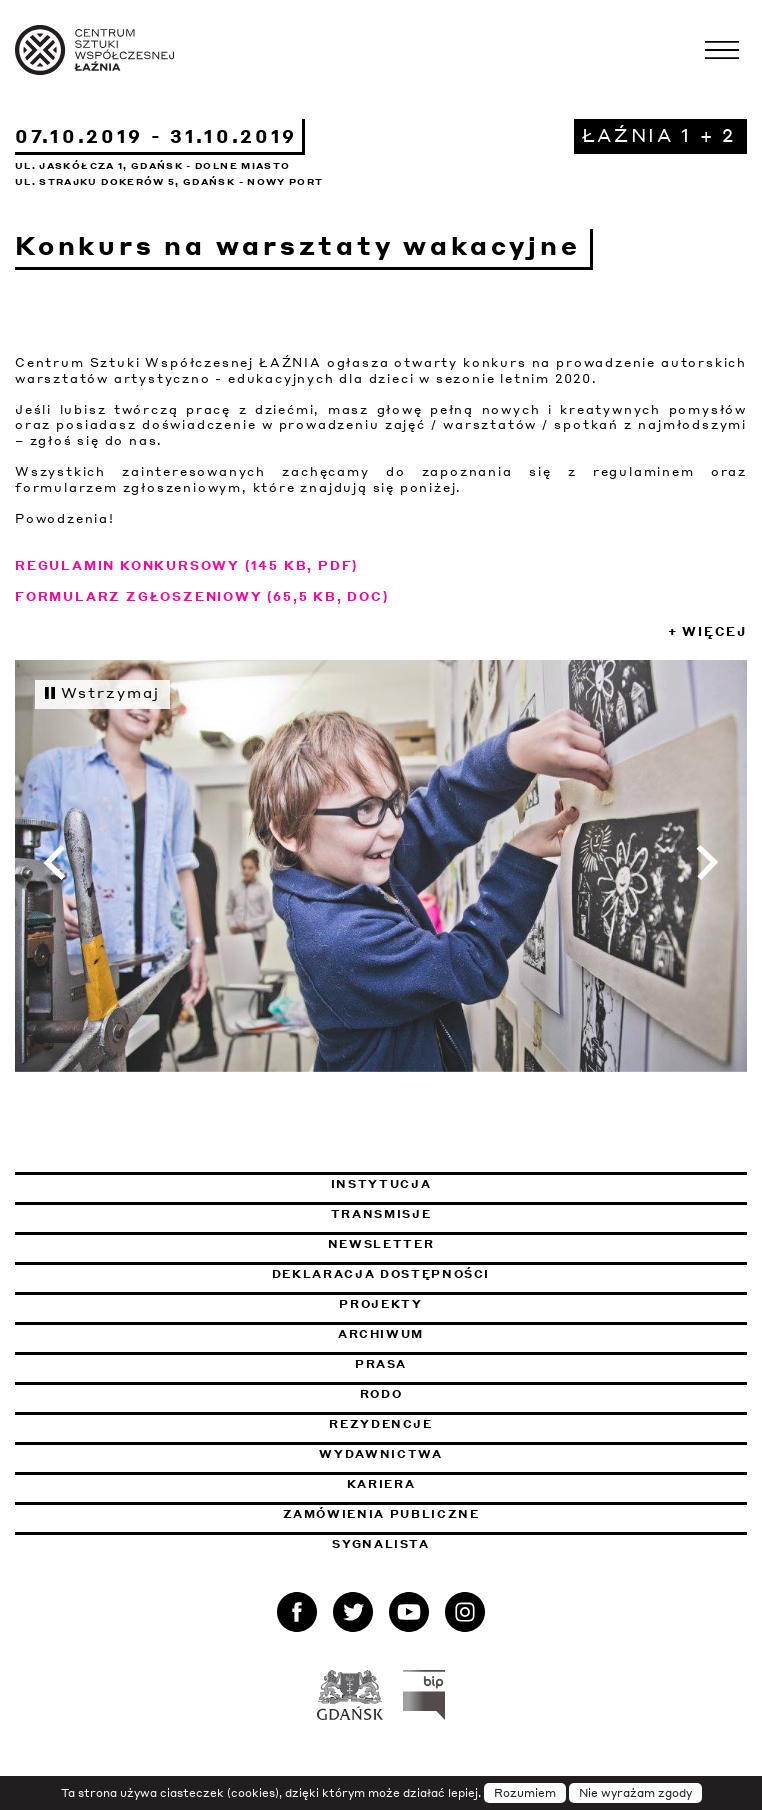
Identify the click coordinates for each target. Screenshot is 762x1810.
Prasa (381, 1364)
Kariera (381, 1484)
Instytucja (381, 1184)
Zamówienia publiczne (435, 1514)
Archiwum (381, 1334)
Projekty (380, 1304)
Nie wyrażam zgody (635, 1793)
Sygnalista (381, 1544)
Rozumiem (525, 1793)
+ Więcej (707, 631)
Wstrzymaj (102, 692)
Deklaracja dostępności (381, 1274)
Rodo (381, 1394)
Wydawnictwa (380, 1454)
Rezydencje (381, 1424)
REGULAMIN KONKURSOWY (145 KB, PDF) (186, 565)
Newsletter (381, 1244)
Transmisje (483, 1214)
